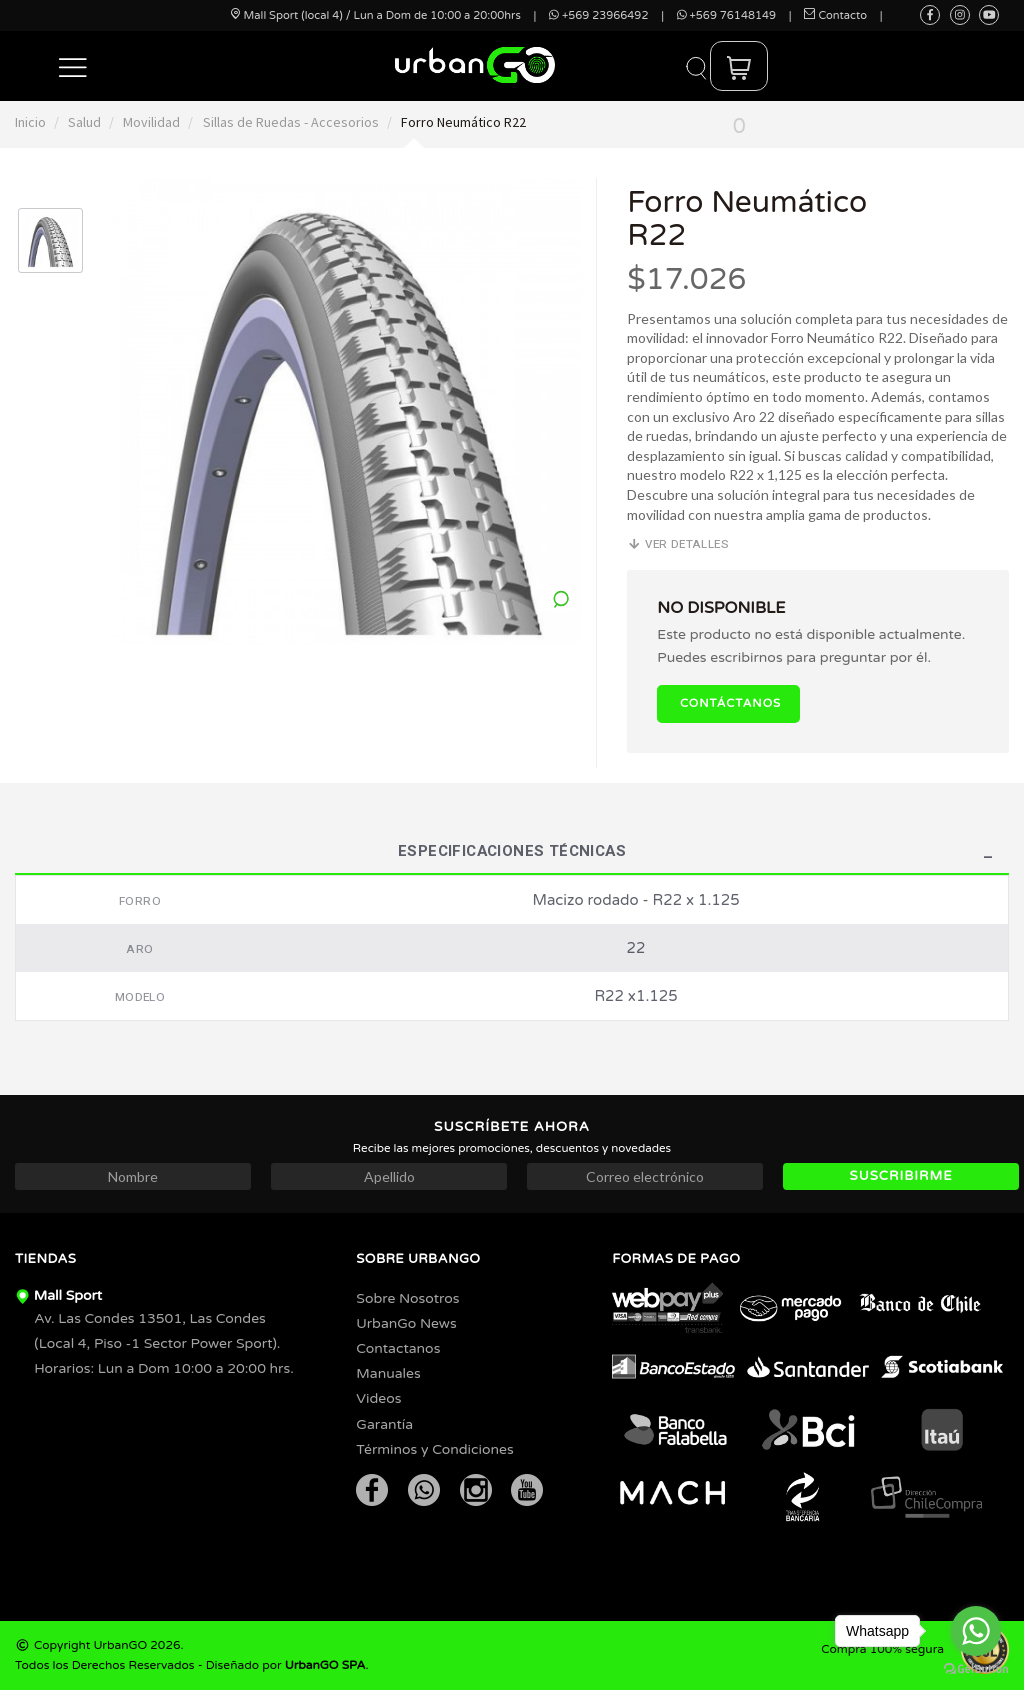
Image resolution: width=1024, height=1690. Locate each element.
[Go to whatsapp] (976, 1631)
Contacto (835, 15)
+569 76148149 (726, 15)
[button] (73, 66)
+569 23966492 (598, 15)
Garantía (384, 1424)
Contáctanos (730, 703)
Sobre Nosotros (407, 1298)
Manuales (388, 1373)
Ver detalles (678, 544)
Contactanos (398, 1348)
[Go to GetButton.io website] (976, 1669)
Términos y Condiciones (434, 1449)
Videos (378, 1398)
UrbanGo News (406, 1323)
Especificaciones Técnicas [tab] (512, 853)
